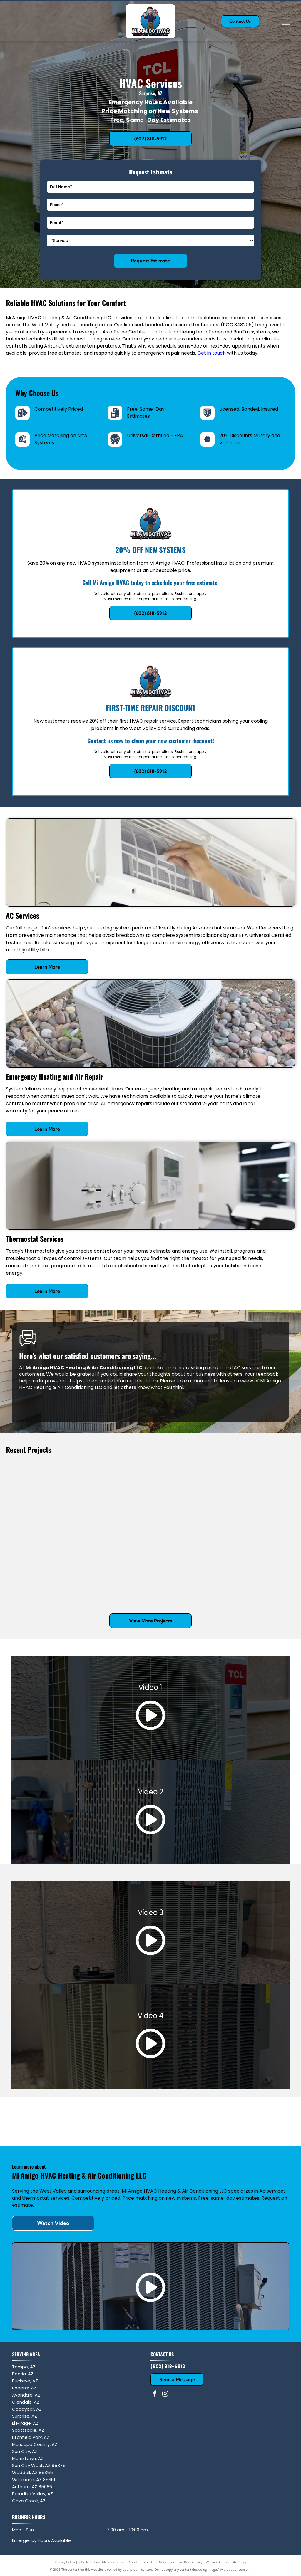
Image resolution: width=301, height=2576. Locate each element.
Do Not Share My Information (103, 2562)
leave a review (236, 1380)
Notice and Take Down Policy (181, 2562)
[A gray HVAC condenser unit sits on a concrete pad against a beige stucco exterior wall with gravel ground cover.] (258, 1579)
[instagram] (165, 2394)
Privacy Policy (65, 2562)
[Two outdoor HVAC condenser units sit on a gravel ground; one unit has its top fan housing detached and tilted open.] (186, 1561)
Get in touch (211, 353)
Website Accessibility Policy (226, 2562)
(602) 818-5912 (167, 2366)
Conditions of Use (142, 2562)
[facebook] (154, 2394)
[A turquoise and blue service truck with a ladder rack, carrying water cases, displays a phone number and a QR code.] (114, 1579)
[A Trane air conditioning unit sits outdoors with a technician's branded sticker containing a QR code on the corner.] (42, 1489)
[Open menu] (286, 21)
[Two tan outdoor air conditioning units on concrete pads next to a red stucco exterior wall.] (42, 1561)
